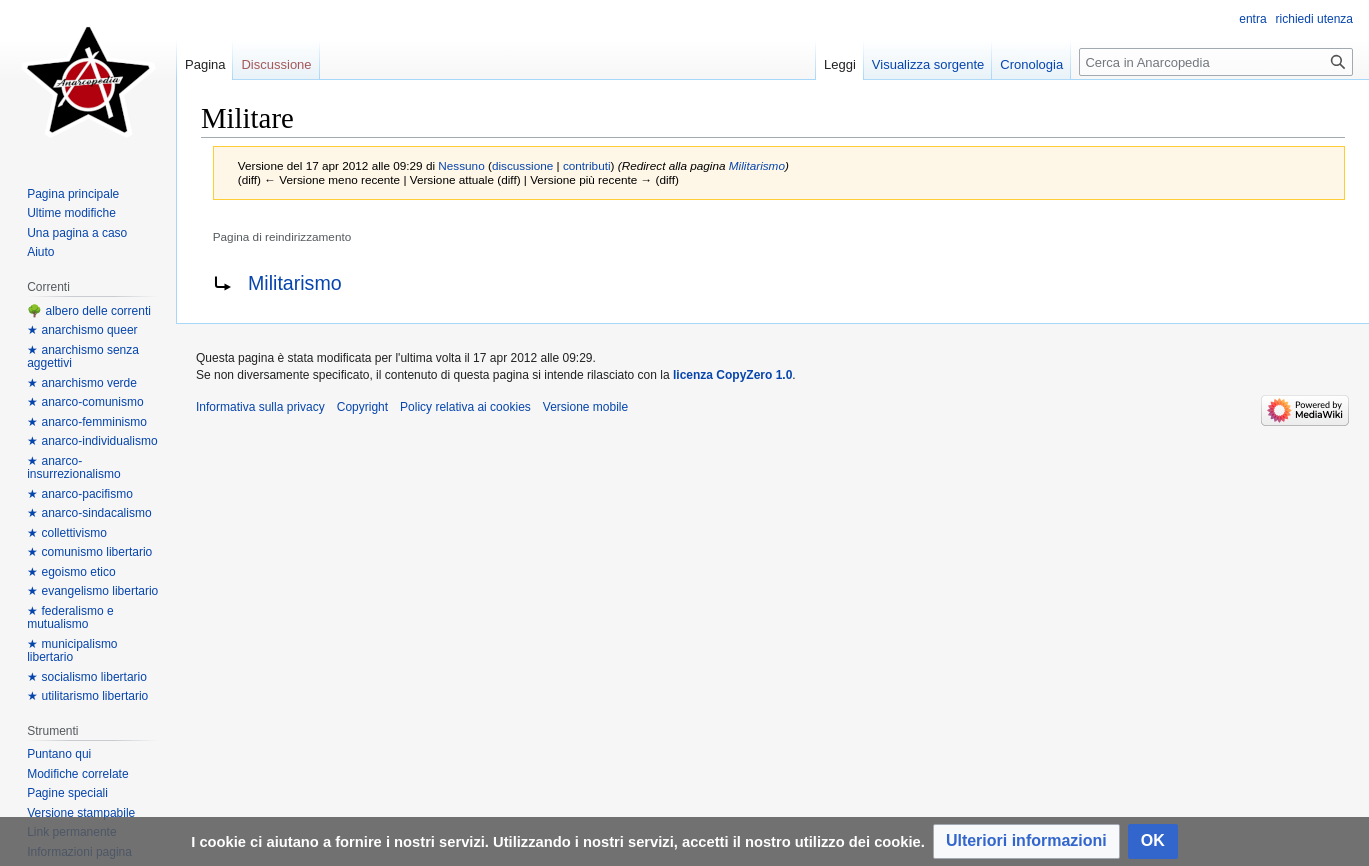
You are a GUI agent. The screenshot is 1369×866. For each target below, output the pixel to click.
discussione (522, 165)
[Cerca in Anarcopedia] (1216, 62)
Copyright (362, 407)
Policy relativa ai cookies (465, 407)
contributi (587, 165)
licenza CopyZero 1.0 (732, 375)
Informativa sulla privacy (260, 407)
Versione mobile (585, 407)
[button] (1026, 841)
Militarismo (757, 165)
